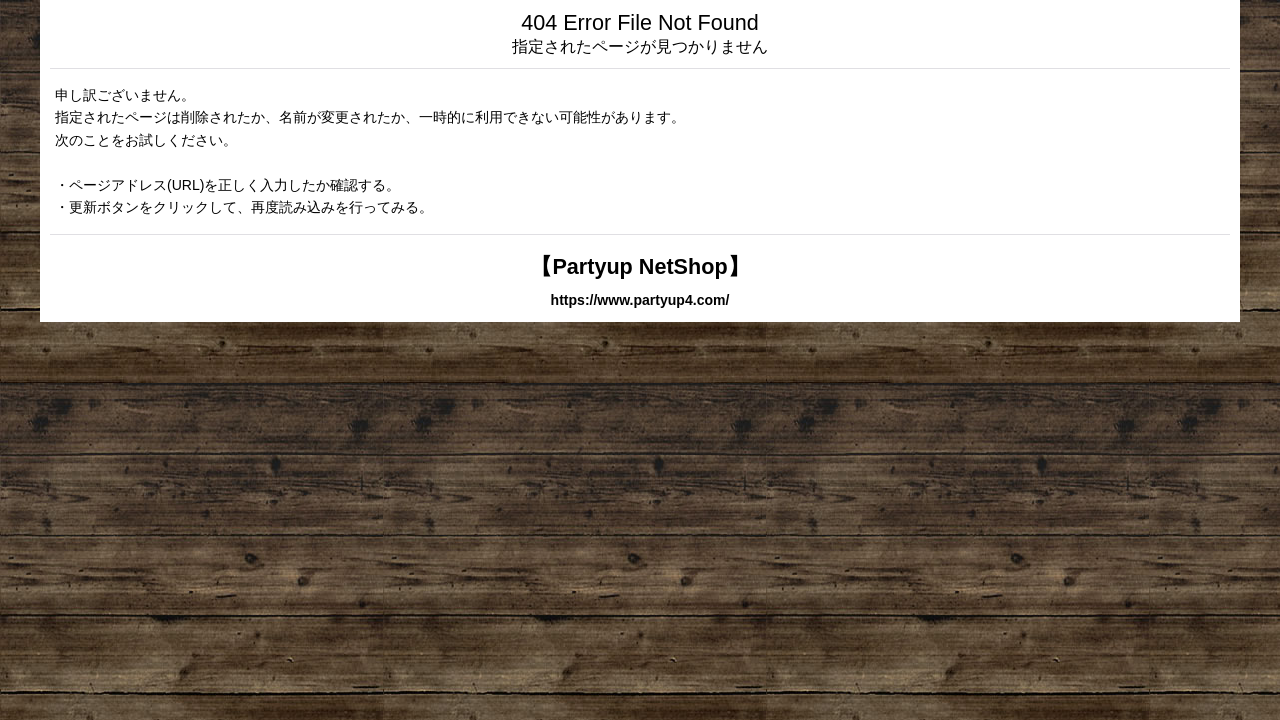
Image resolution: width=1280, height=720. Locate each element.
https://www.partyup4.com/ (640, 300)
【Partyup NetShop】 (639, 266)
